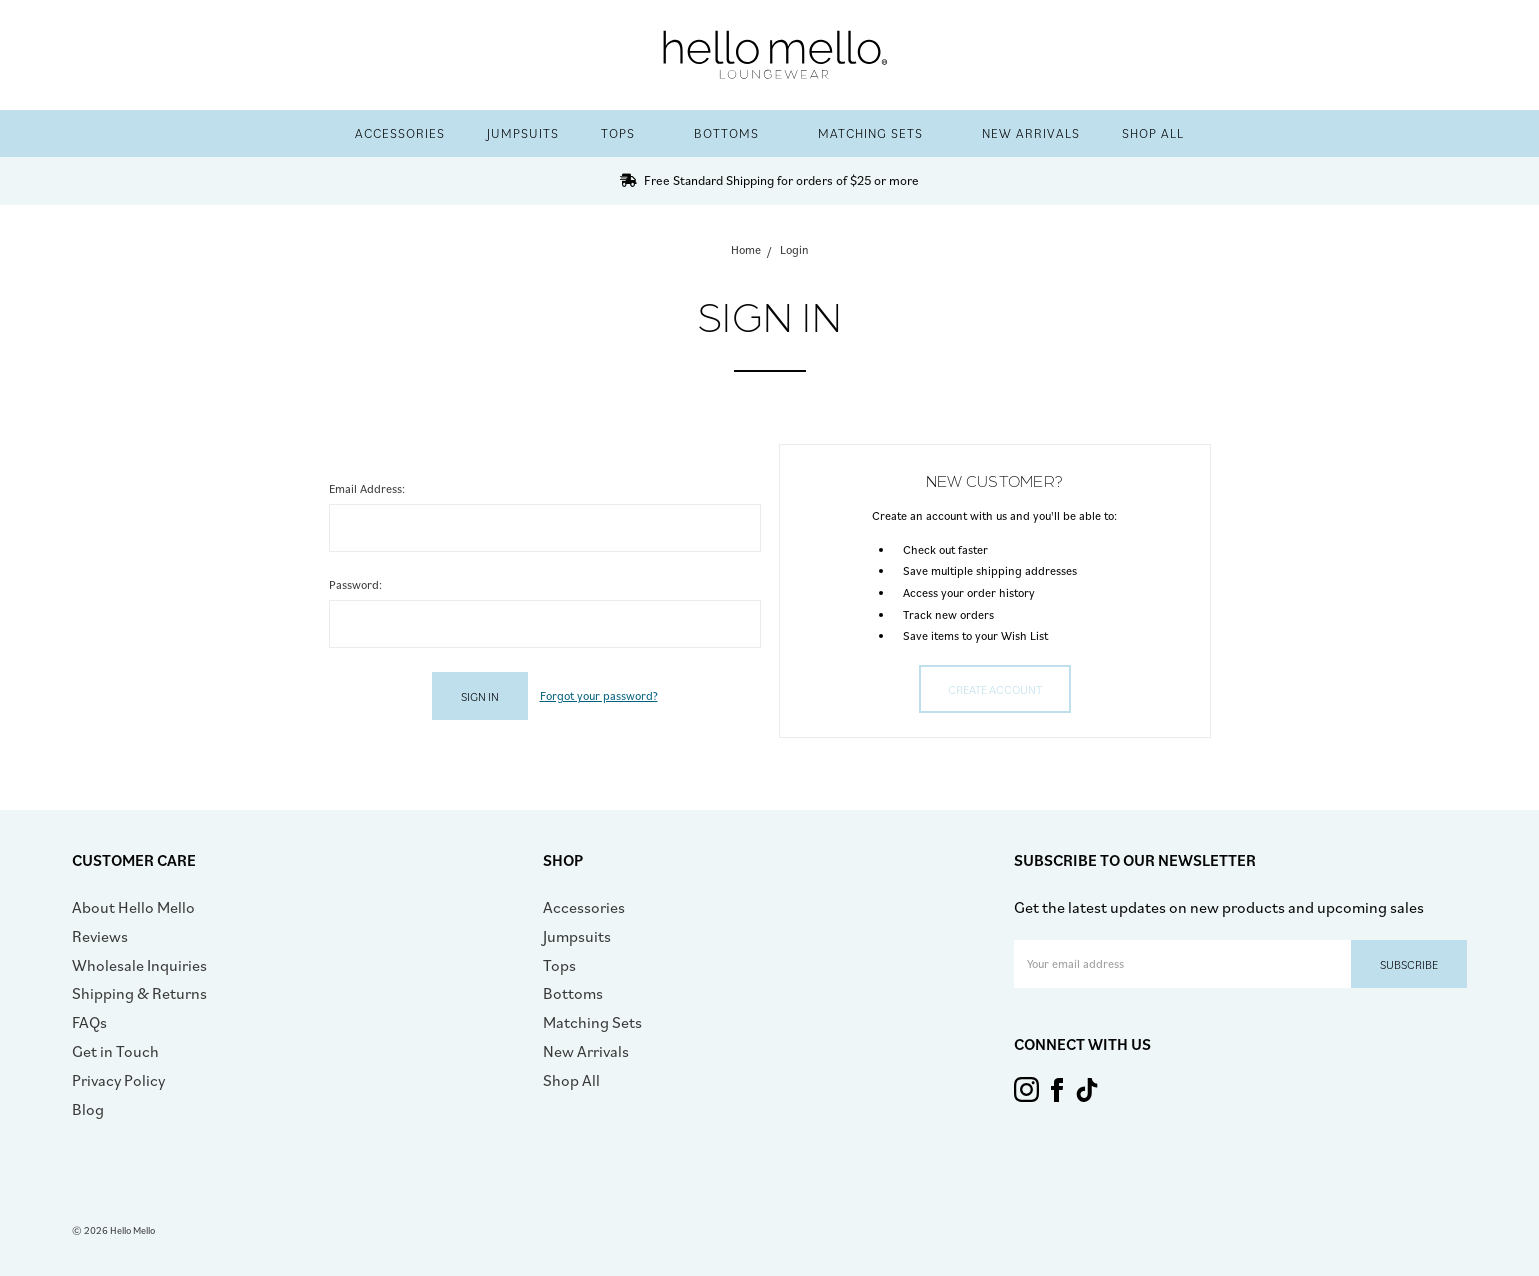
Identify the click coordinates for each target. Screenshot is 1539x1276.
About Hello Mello (133, 907)
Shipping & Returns (139, 993)
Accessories (400, 133)
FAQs (89, 1022)
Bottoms (735, 133)
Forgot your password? (599, 695)
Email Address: (367, 488)
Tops (626, 133)
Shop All (1153, 133)
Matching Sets (879, 133)
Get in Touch (115, 1051)
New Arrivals (1031, 133)
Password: (355, 584)
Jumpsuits (523, 133)
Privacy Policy (118, 1080)
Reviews (100, 936)
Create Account (995, 689)
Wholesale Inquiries (139, 965)
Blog (88, 1109)
